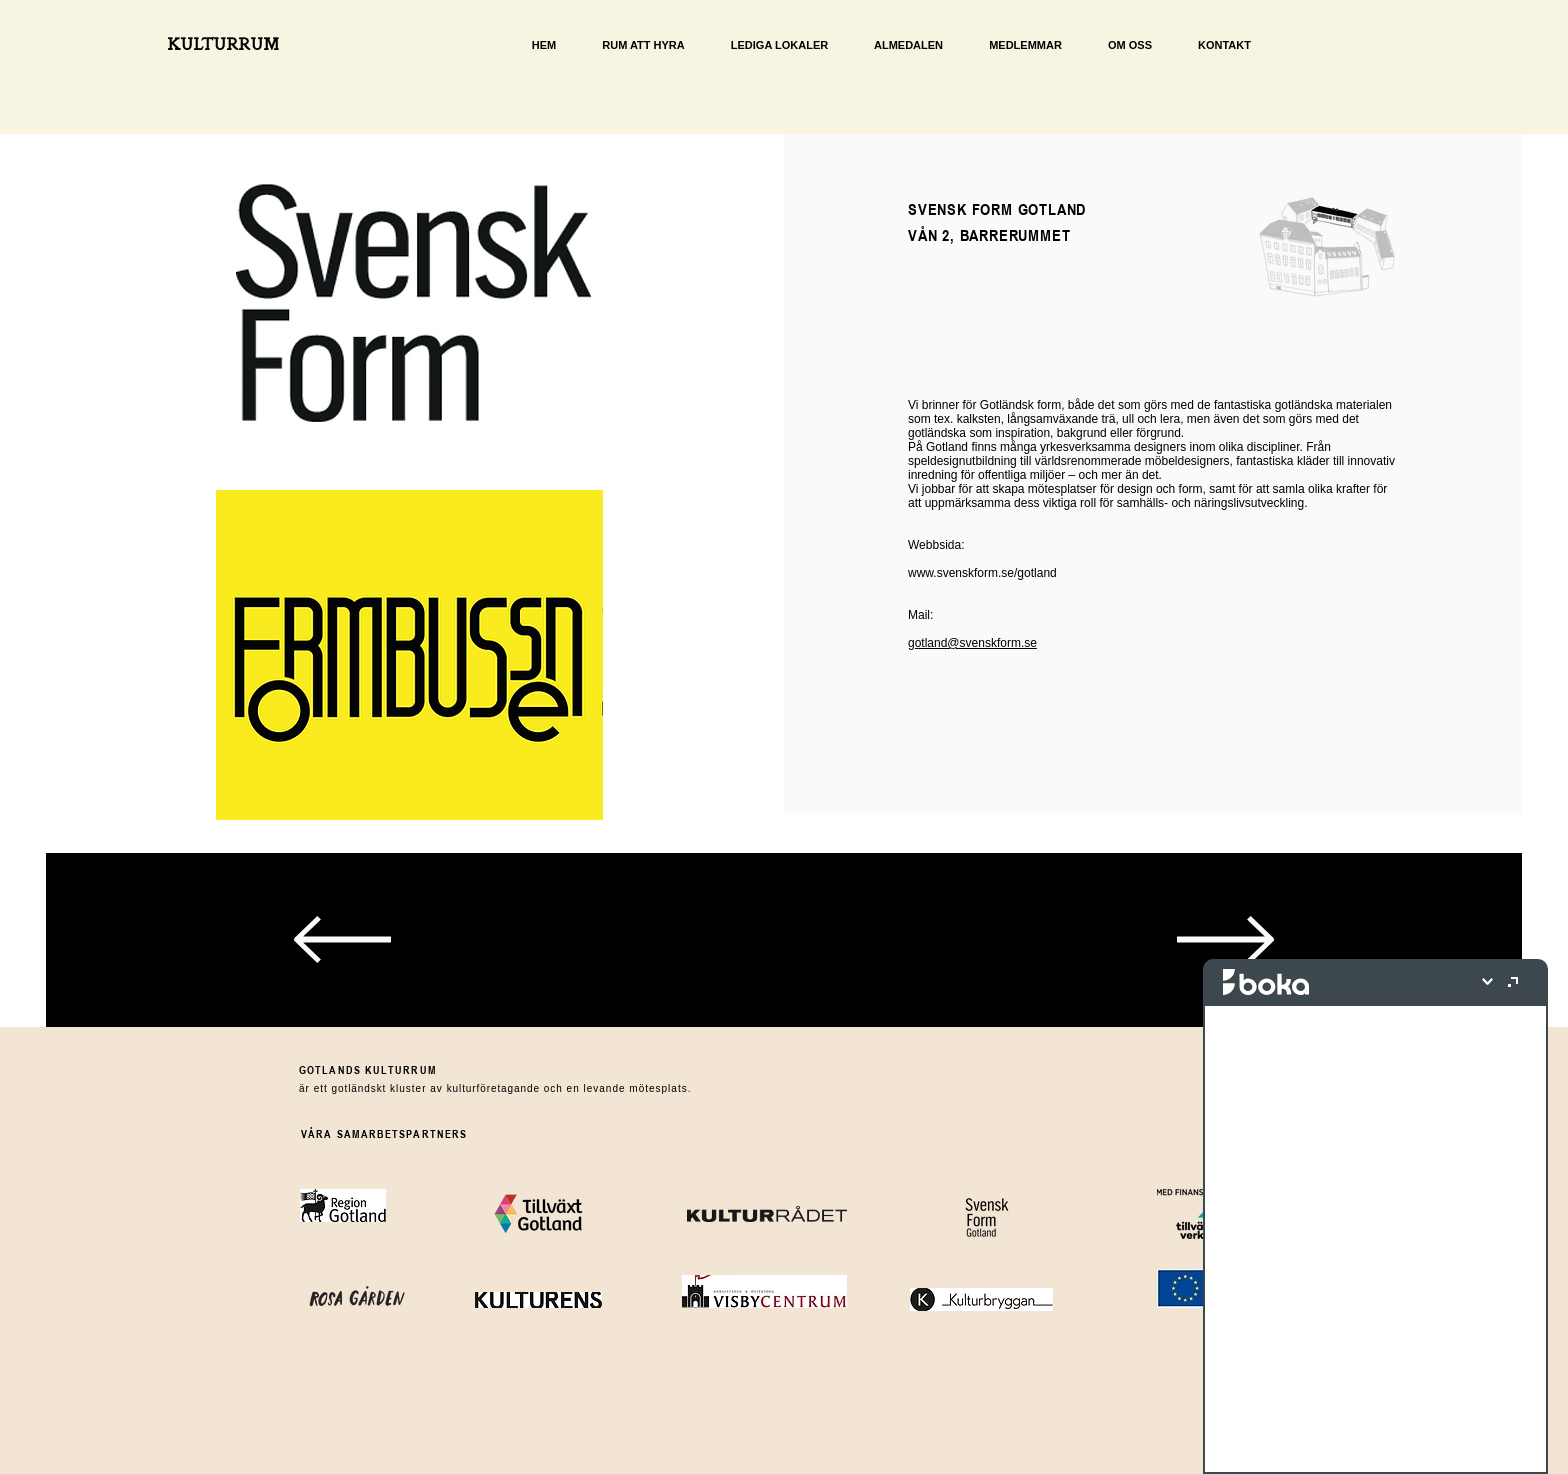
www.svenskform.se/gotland (982, 573)
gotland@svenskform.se (972, 643)
